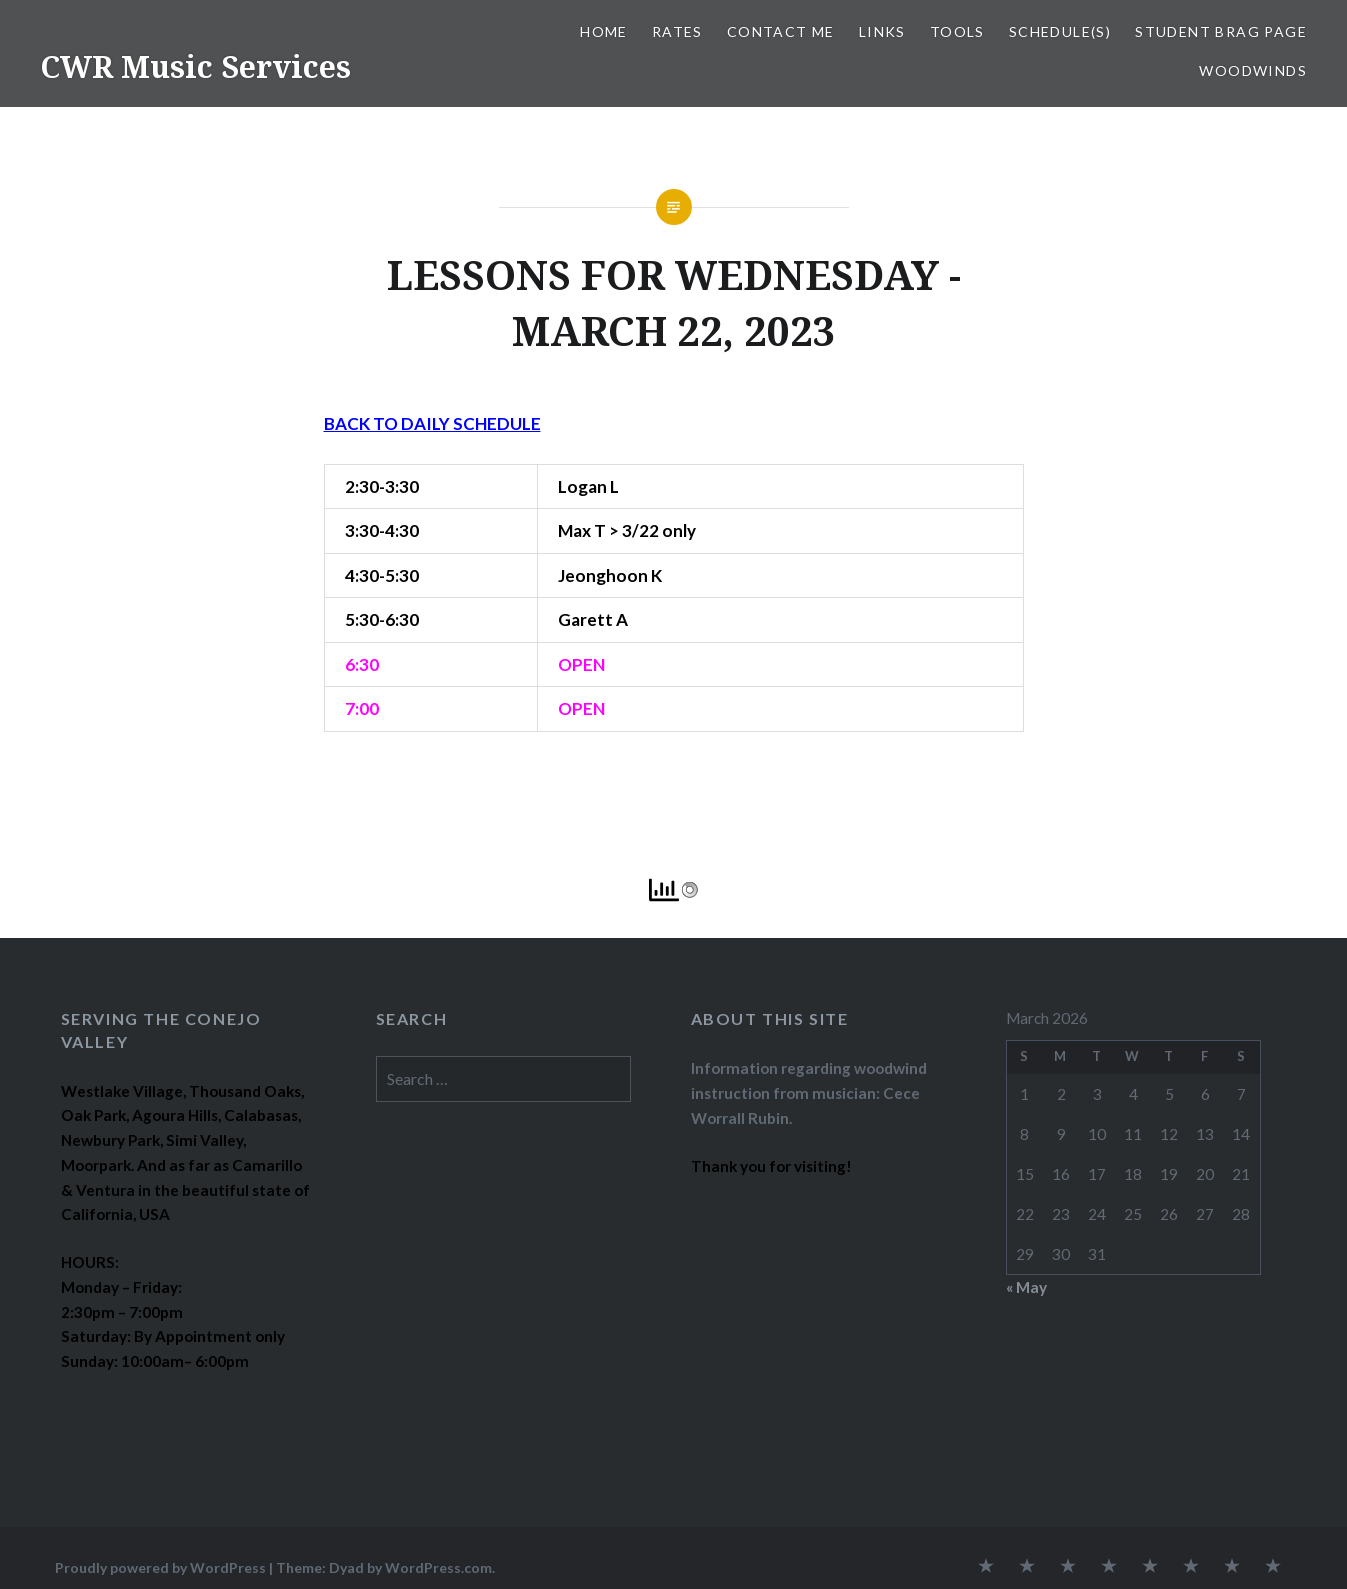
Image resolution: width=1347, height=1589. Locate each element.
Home (604, 31)
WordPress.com (438, 1567)
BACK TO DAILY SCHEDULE (432, 423)
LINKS (882, 31)
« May (1026, 1287)
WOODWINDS (1253, 70)
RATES (677, 31)
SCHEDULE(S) (1060, 31)
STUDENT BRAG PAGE (1221, 31)
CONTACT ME (781, 31)
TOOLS (957, 31)
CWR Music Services (195, 66)
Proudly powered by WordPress (160, 1567)
